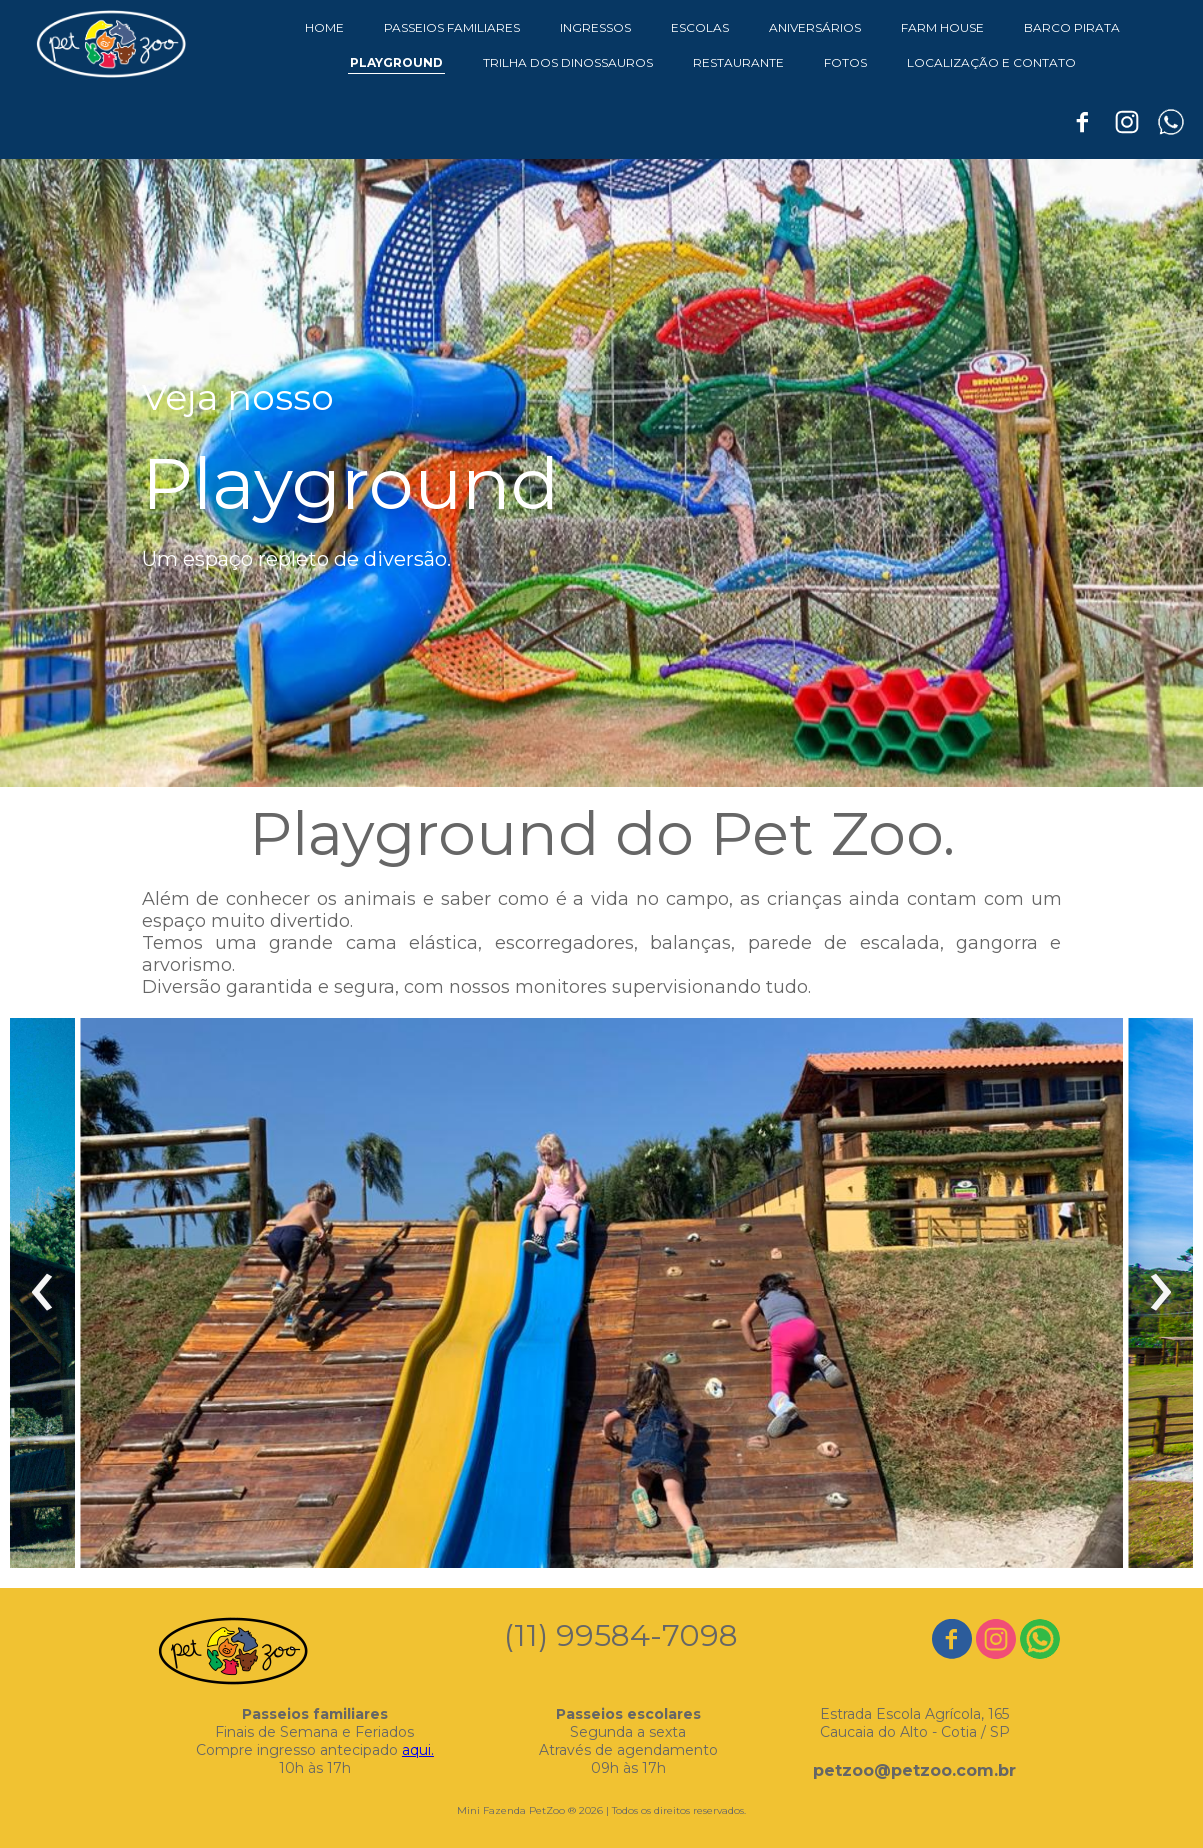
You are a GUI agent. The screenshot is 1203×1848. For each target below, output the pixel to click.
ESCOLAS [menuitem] (700, 27)
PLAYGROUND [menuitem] (396, 62)
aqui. (418, 1750)
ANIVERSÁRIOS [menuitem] (815, 27)
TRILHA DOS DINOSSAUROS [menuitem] (568, 62)
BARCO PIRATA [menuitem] (1072, 27)
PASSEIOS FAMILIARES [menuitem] (452, 27)
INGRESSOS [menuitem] (595, 27)
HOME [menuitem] (324, 27)
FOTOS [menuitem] (845, 62)
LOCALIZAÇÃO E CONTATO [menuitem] (991, 62)
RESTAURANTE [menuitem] (738, 62)
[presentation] (42, 1293)
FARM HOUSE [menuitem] (942, 27)
